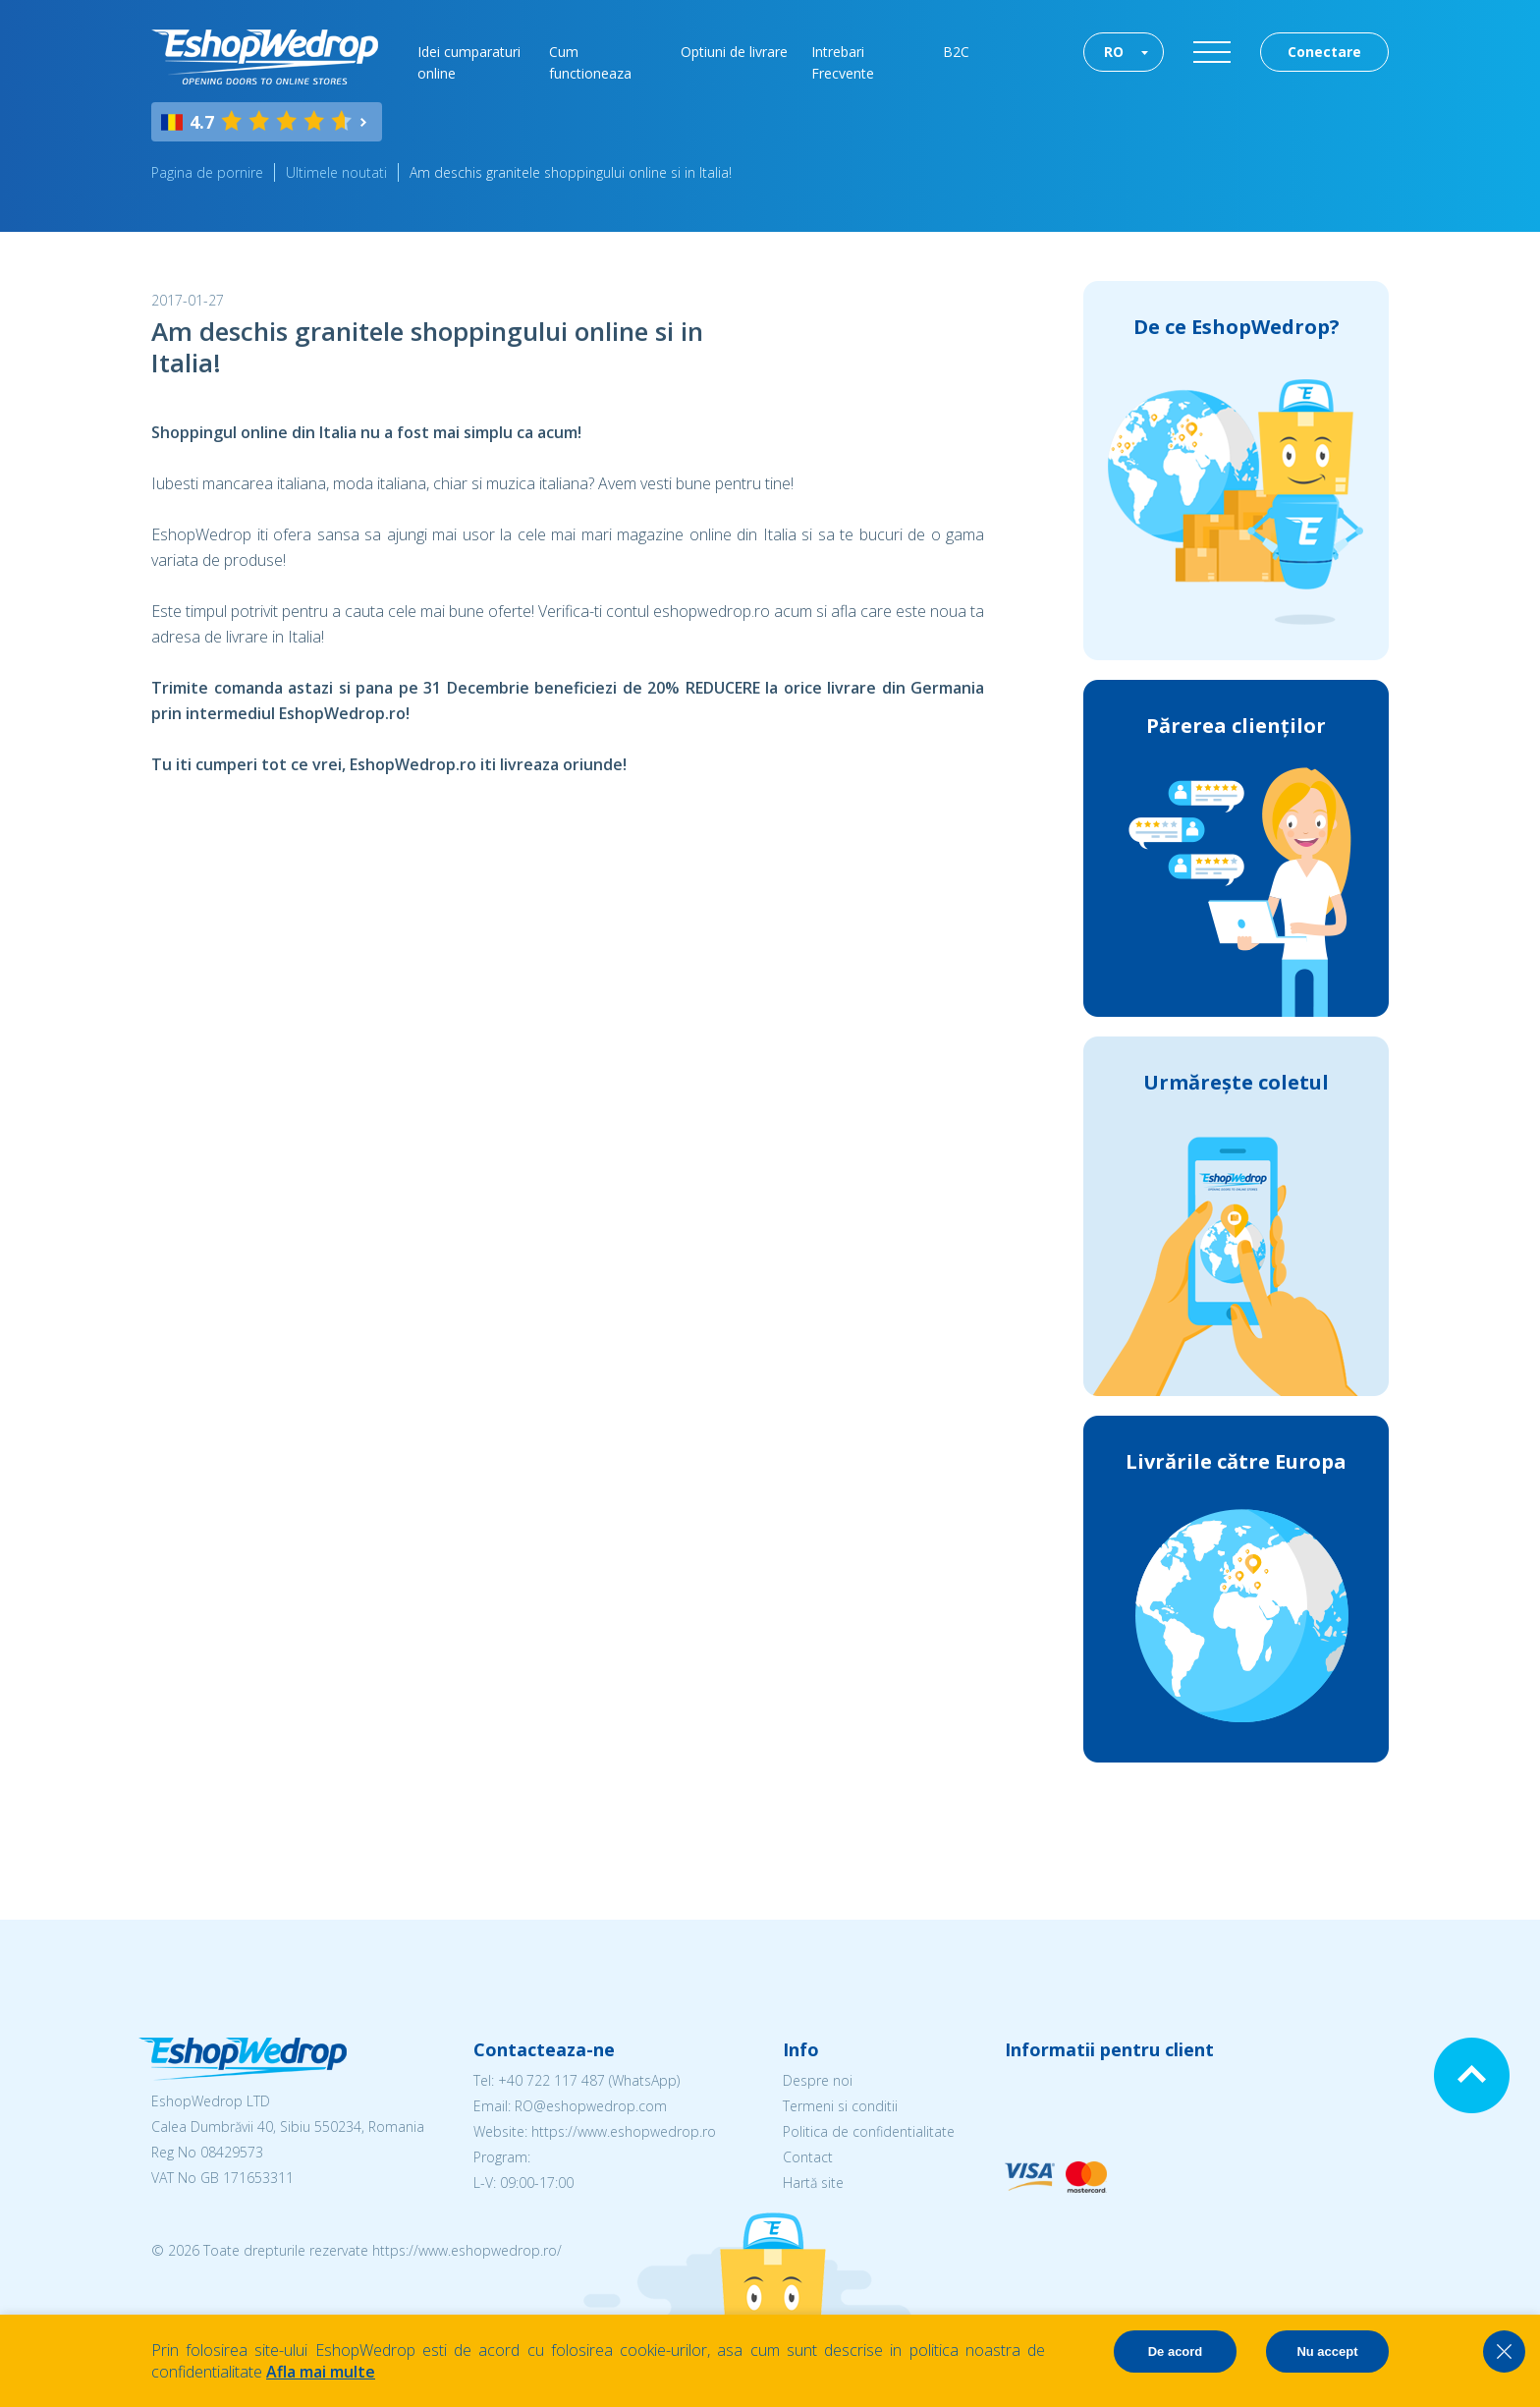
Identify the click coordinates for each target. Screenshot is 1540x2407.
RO (1114, 51)
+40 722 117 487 (551, 2080)
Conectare (1324, 51)
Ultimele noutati (336, 172)
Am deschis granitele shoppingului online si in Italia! (571, 172)
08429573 (231, 2152)
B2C (956, 51)
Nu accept (1326, 2351)
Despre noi (817, 2080)
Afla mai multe (320, 2371)
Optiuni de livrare (734, 51)
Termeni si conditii (840, 2106)
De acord (1175, 2351)
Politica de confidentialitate (869, 2131)
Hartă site (813, 2182)
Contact (808, 2157)
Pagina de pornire (207, 172)
